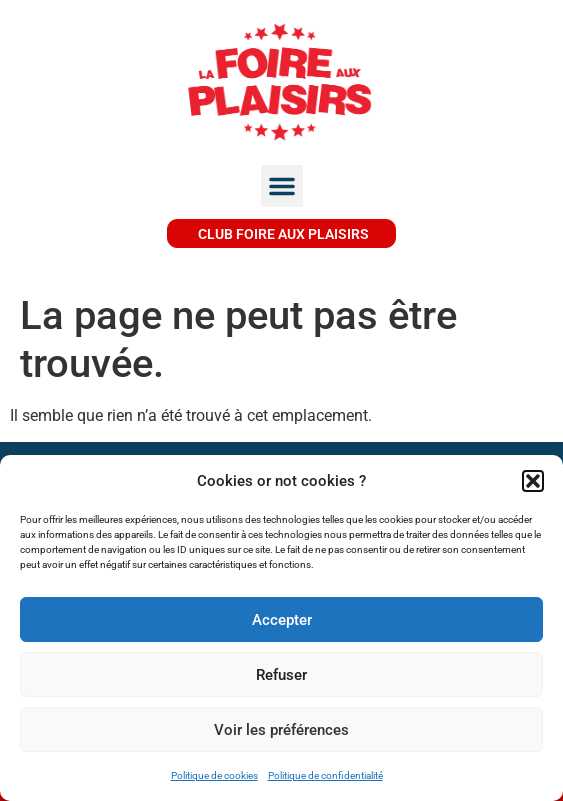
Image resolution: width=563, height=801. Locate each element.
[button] (533, 481)
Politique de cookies (214, 775)
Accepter (282, 620)
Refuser (281, 675)
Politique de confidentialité (325, 775)
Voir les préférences (281, 730)
